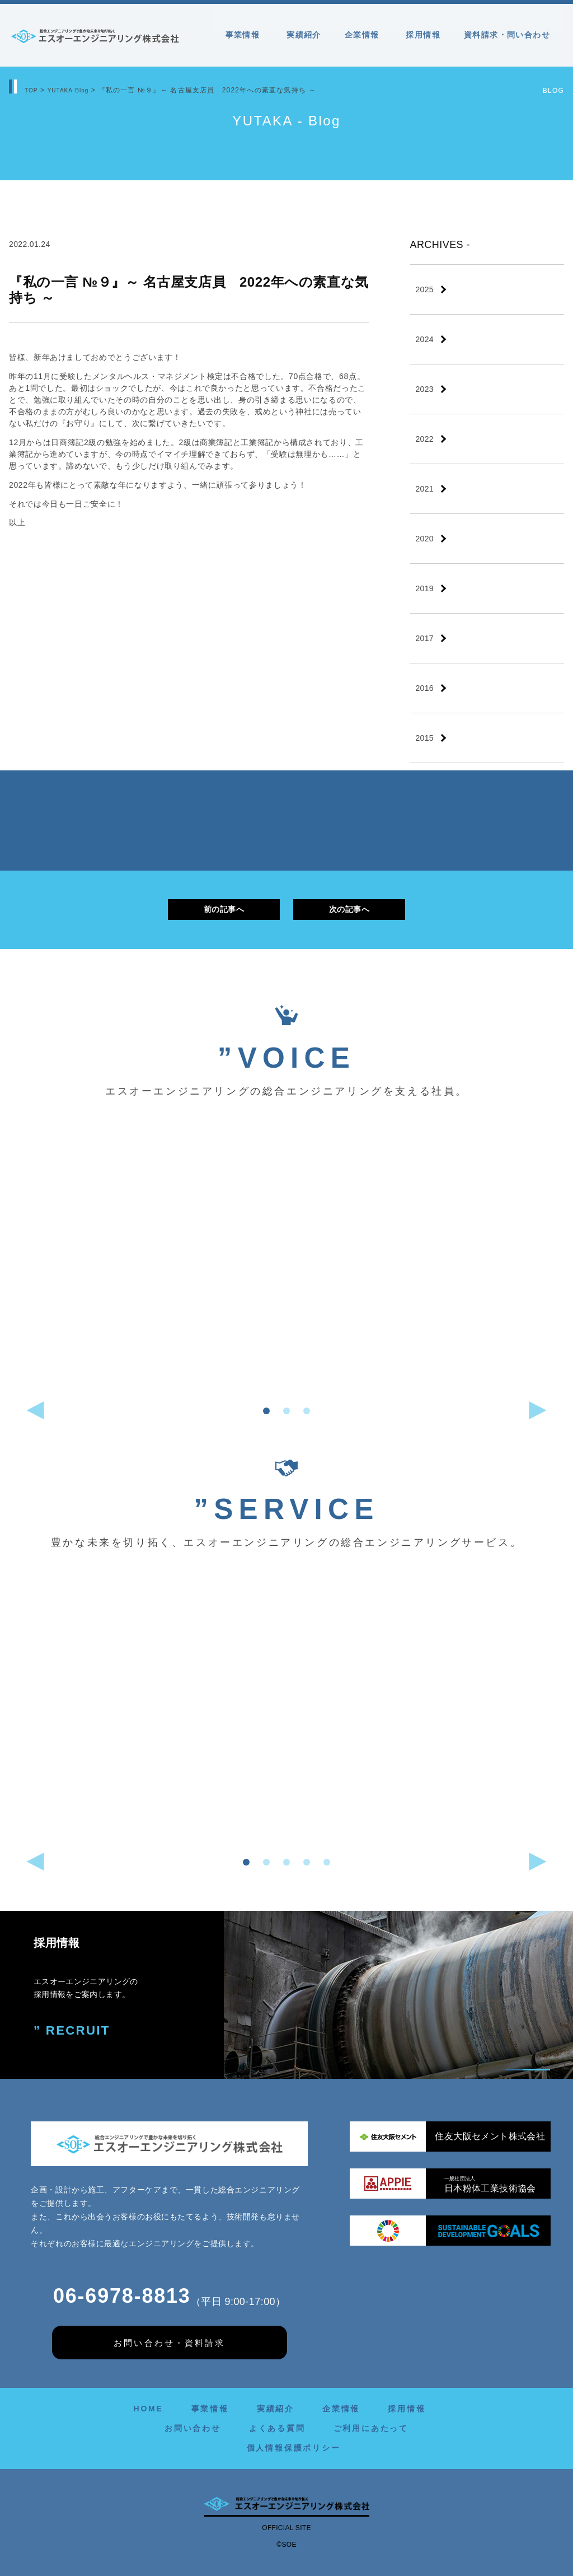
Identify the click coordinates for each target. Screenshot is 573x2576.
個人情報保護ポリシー (294, 2447)
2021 (424, 488)
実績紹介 (303, 34)
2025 (424, 289)
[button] (266, 1411)
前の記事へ (223, 909)
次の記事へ (348, 909)
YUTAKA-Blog (74, 90)
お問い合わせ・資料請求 (169, 2342)
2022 (424, 438)
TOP (32, 90)
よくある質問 (277, 2428)
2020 (424, 538)
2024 (424, 339)
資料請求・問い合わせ (507, 34)
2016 (424, 688)
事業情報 (245, 34)
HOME (148, 2408)
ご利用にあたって (371, 2428)
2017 (424, 638)
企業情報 (364, 34)
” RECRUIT (69, 2029)
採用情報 (423, 34)
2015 (424, 737)
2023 (424, 389)
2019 (424, 588)
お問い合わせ (193, 2428)
